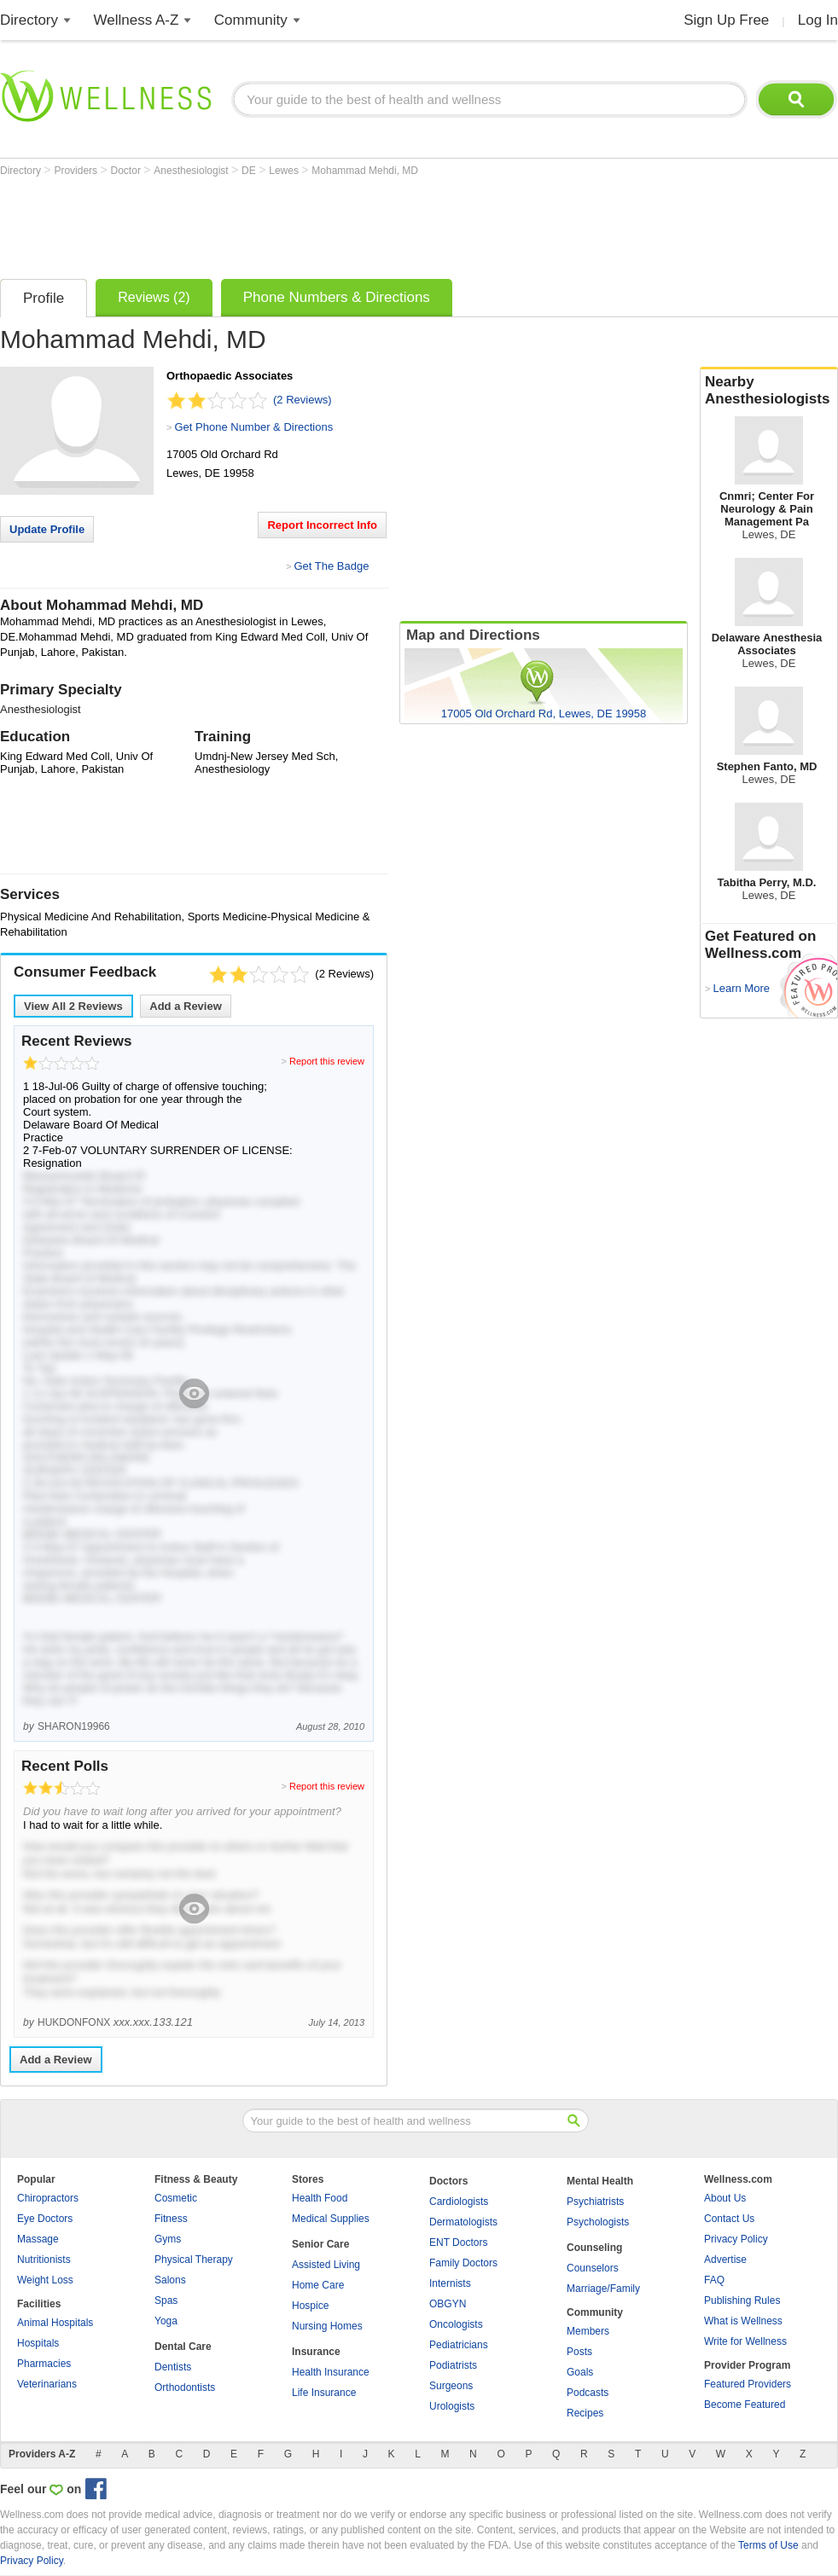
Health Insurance (331, 2372)
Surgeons (451, 2386)
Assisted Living (326, 2265)
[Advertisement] (310, 223)
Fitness (171, 2219)
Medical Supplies (331, 2219)
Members (588, 2331)
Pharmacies (44, 2364)
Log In (818, 20)
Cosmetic (175, 2198)
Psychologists (598, 2222)
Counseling (594, 2248)
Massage (38, 2239)
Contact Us (729, 2219)
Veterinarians (47, 2384)
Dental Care (183, 2347)
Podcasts (587, 2393)
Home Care (318, 2285)
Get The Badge (331, 566)
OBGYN (447, 2304)
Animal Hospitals (55, 2323)
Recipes (585, 2413)
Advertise (725, 2260)
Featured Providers (747, 2384)
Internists (450, 2283)
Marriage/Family (603, 2289)
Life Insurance (324, 2393)
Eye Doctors (45, 2219)
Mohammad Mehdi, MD (364, 171)
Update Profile (46, 529)
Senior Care (320, 2244)
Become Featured (744, 2405)
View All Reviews (73, 1006)
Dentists (172, 2367)
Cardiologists (458, 2202)
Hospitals (38, 2343)
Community (251, 20)
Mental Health (600, 2181)
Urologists (451, 2406)
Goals (580, 2372)
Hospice (310, 2306)
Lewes (285, 171)
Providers (77, 171)
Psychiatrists (595, 2202)
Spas (165, 2300)
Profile (43, 298)
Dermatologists (463, 2222)
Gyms (167, 2239)
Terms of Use (768, 2545)
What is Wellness (743, 2321)
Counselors (593, 2268)
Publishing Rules (742, 2300)
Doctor (127, 171)
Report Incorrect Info (322, 525)
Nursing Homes (327, 2326)
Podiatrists (453, 2365)
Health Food (319, 2198)
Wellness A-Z (136, 20)
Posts (579, 2352)
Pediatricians (458, 2345)
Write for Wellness (745, 2341)
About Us (725, 2198)
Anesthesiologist (192, 171)
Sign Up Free (726, 20)
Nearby (769, 391)
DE (250, 171)
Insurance (316, 2352)
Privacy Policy (736, 2239)
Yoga (165, 2321)
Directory (29, 20)
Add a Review (185, 1006)
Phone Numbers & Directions (336, 297)
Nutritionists (44, 2260)
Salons (170, 2280)
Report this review (326, 1061)
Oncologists (456, 2324)
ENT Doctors (458, 2242)
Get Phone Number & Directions (253, 427)
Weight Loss (45, 2280)
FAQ (714, 2280)
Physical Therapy (193, 2260)
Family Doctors (463, 2263)
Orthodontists (184, 2387)
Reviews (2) (153, 297)
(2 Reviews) (302, 399)
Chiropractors (48, 2198)
